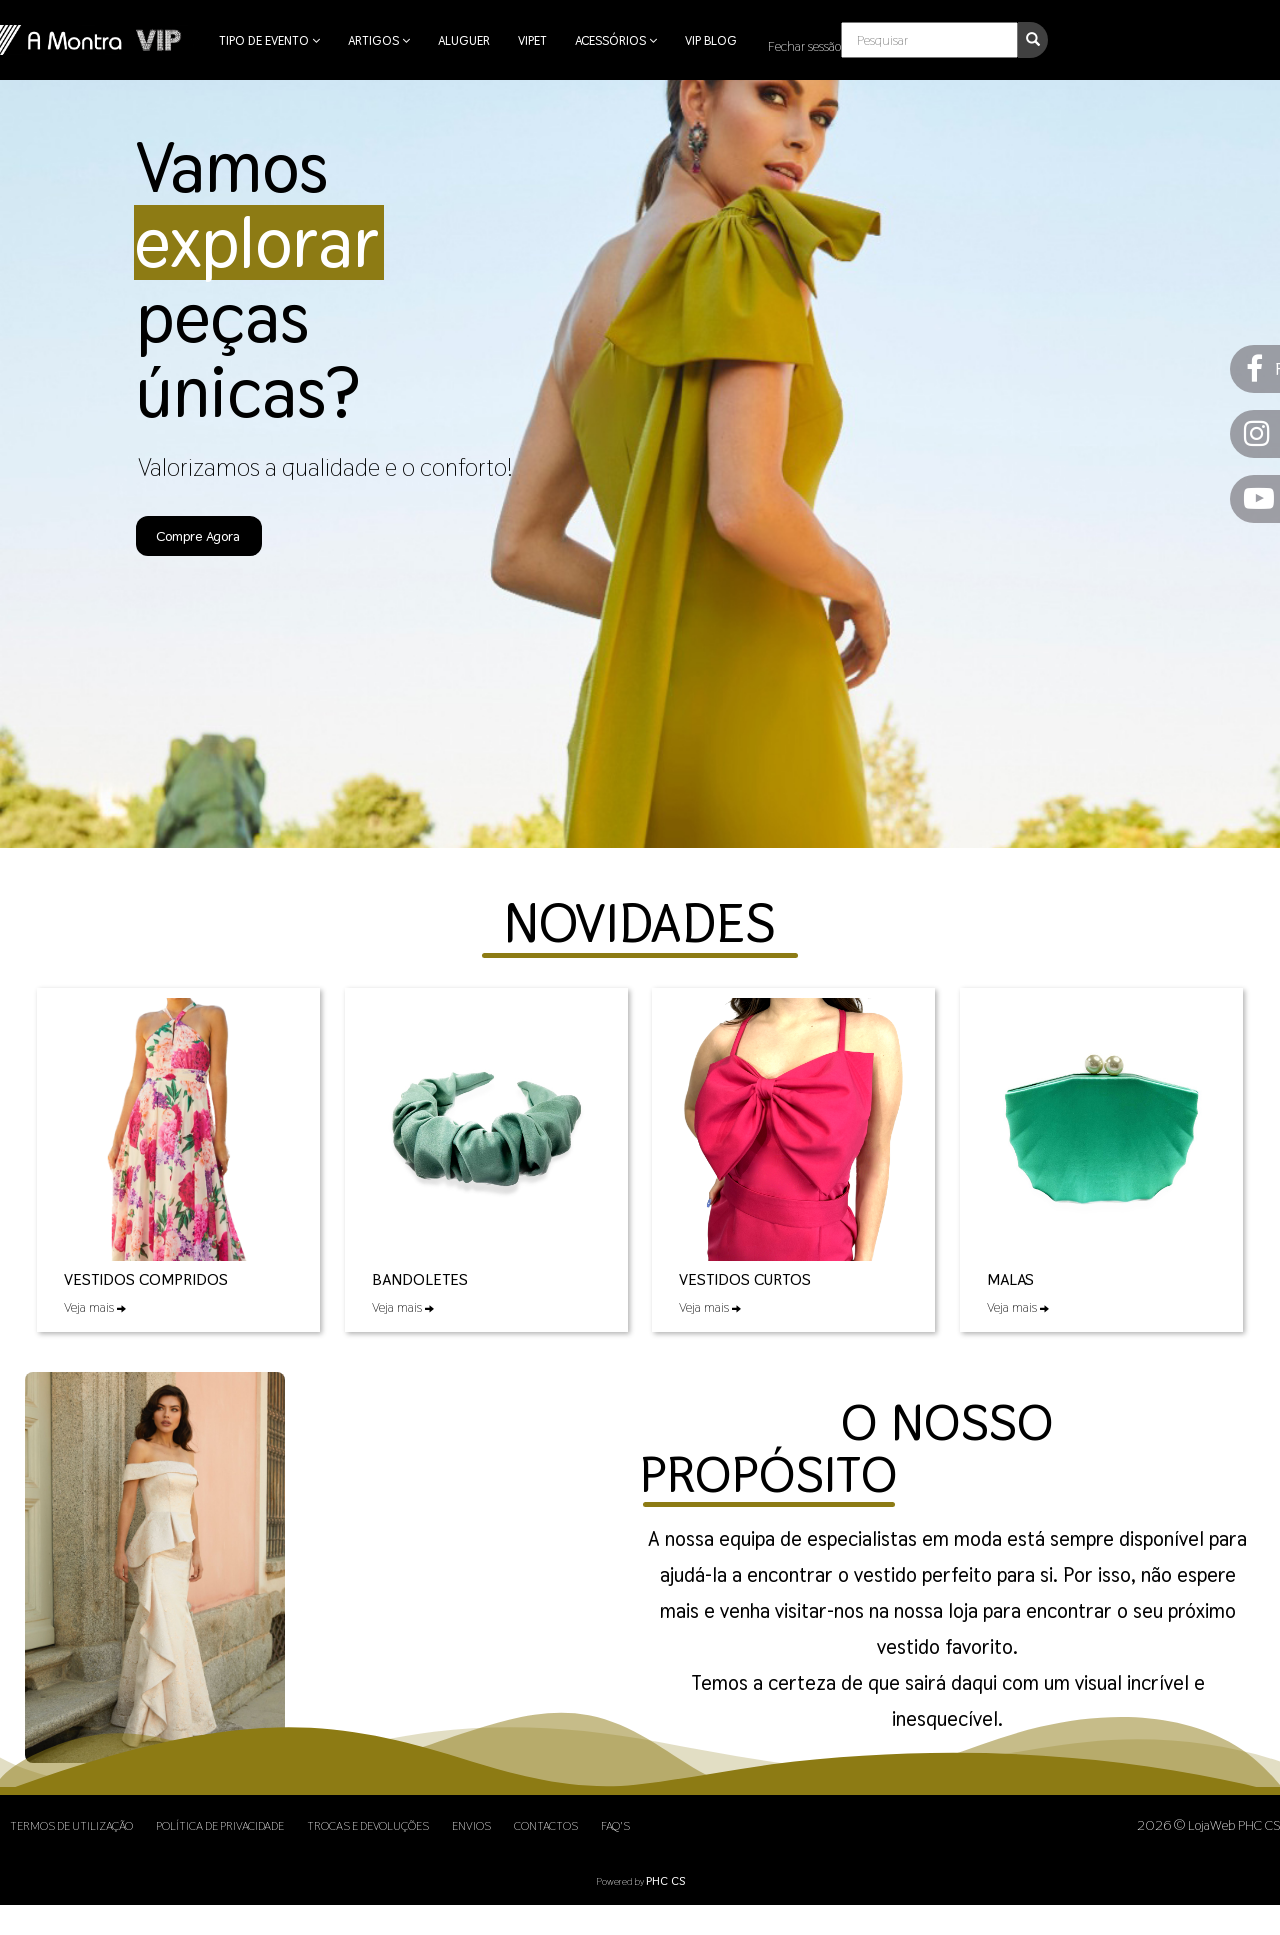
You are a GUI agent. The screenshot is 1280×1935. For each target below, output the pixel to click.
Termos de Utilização (71, 1826)
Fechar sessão (804, 46)
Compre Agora (198, 536)
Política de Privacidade (220, 1826)
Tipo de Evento (269, 40)
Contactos (546, 1826)
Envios (471, 1826)
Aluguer (464, 40)
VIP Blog (711, 40)
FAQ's (615, 1826)
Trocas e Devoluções (368, 1826)
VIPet (532, 40)
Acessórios (616, 40)
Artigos (379, 40)
